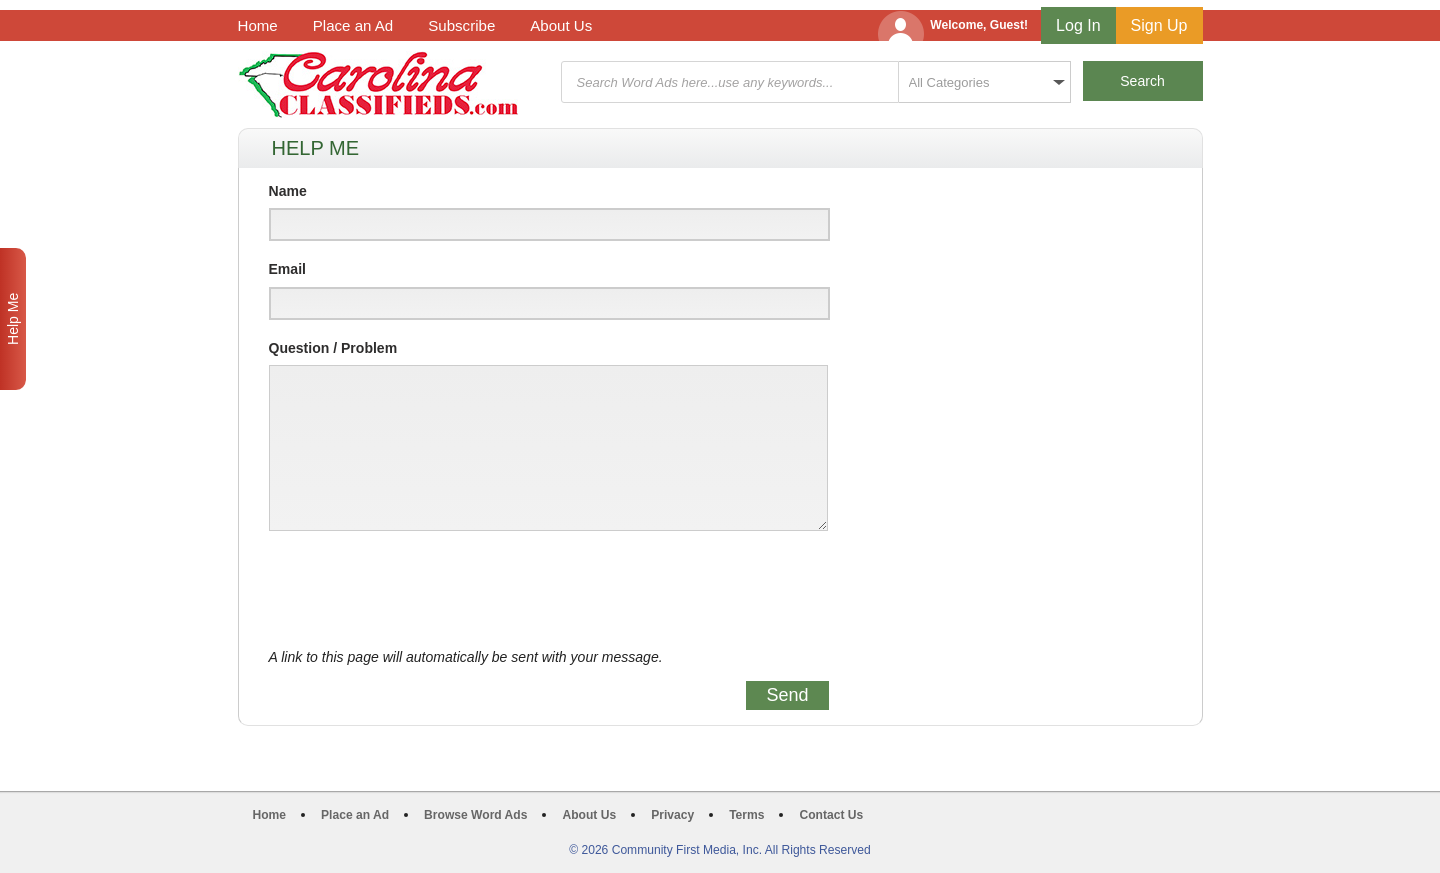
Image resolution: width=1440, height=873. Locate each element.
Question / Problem (333, 348)
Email (287, 269)
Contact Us (831, 815)
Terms (746, 815)
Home (258, 25)
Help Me (13, 319)
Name (288, 191)
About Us (561, 25)
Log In (1078, 25)
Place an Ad (353, 25)
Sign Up (1159, 25)
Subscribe (461, 25)
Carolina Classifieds (378, 84)
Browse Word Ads (475, 815)
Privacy (672, 815)
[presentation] (421, 590)
